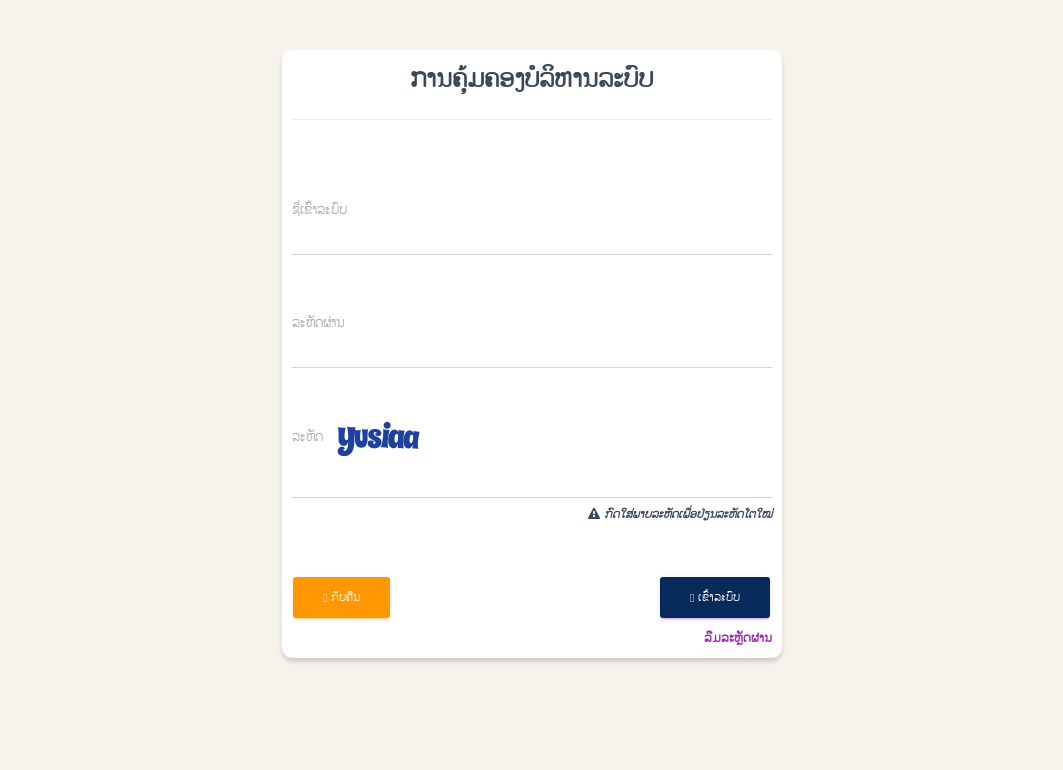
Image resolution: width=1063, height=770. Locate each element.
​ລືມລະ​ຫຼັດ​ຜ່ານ (738, 638)
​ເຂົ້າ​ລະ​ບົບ (715, 597)
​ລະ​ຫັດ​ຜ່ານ (318, 323)
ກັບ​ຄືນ (341, 597)
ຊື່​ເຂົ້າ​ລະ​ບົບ (319, 210)
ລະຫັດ (307, 437)
